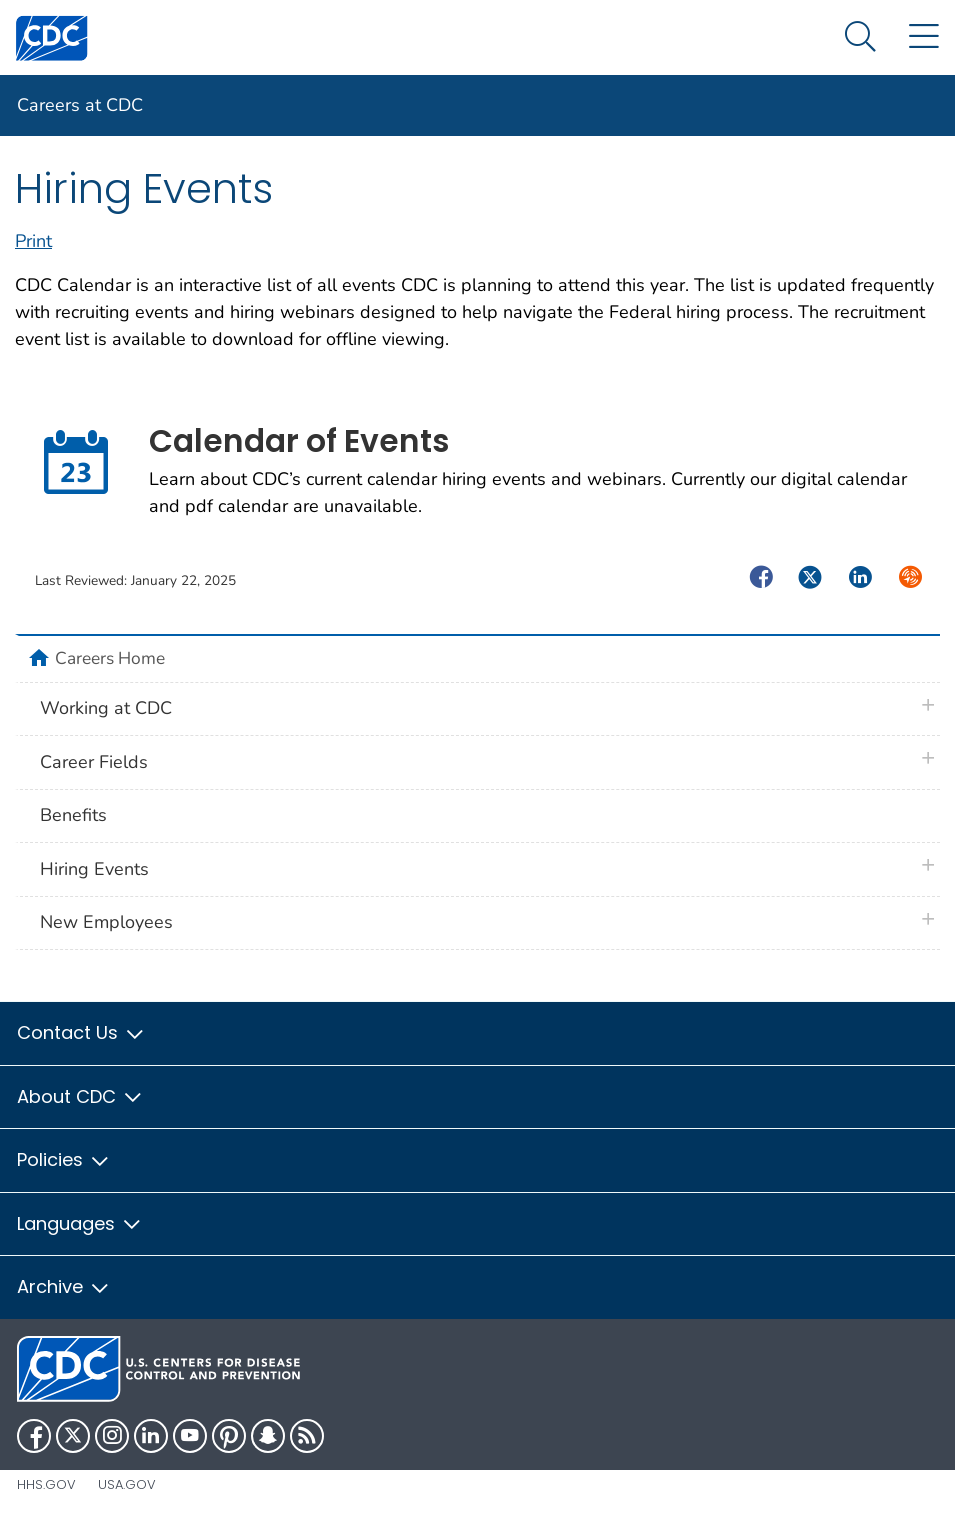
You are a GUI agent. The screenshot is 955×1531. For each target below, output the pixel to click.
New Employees (106, 922)
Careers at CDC (80, 105)
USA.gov (127, 1484)
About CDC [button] (80, 1096)
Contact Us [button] (81, 1032)
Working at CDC (106, 708)
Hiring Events (94, 869)
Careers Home (110, 658)
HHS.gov (46, 1484)
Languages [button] (80, 1223)
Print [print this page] (33, 241)
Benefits (73, 815)
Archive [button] (64, 1286)
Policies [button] (64, 1159)
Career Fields (94, 762)
